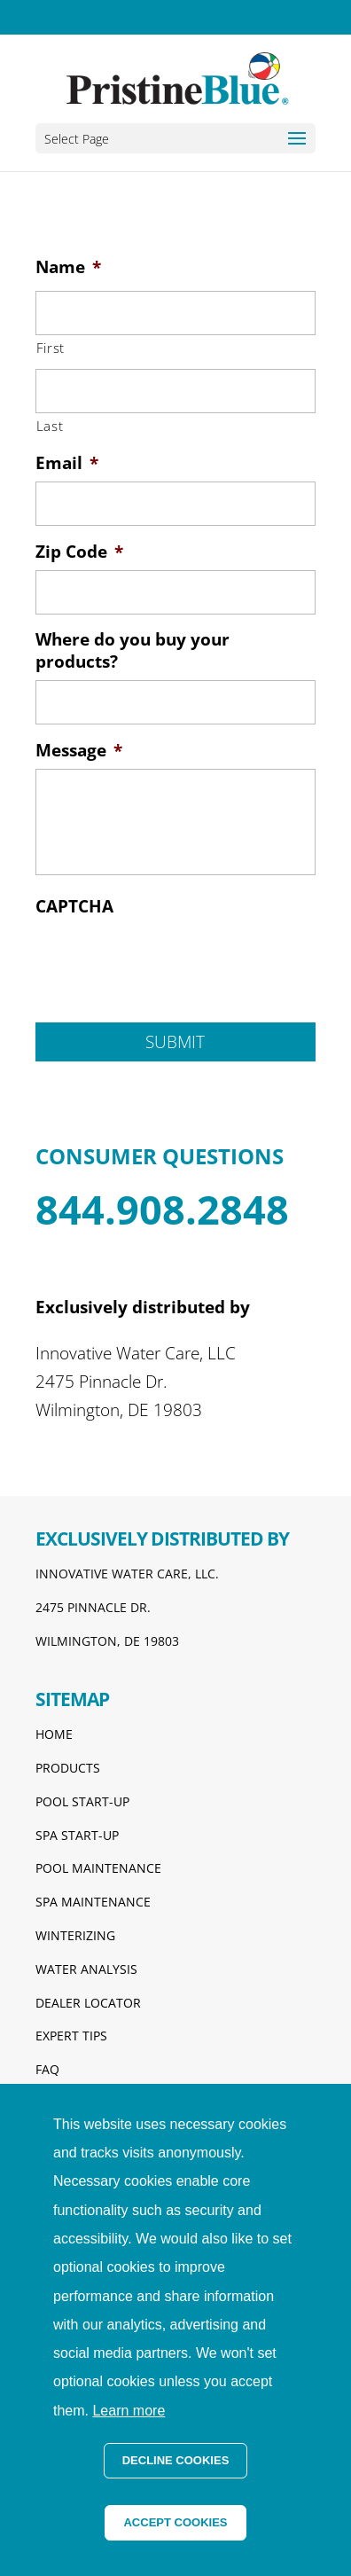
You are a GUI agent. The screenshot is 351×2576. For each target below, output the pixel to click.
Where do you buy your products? (132, 650)
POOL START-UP (82, 1801)
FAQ (47, 2069)
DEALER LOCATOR (88, 2002)
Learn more (128, 2410)
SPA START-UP (77, 1835)
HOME (54, 1734)
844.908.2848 (162, 1209)
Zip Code (79, 552)
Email (66, 463)
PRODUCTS (67, 1767)
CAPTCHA (74, 907)
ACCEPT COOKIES (175, 2522)
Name (68, 267)
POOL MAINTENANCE (98, 1868)
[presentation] (170, 959)
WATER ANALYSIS (86, 1969)
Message (78, 751)
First (50, 347)
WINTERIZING (75, 1935)
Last (50, 425)
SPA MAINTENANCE (93, 1901)
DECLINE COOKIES (176, 2460)
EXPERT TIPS (71, 2035)
